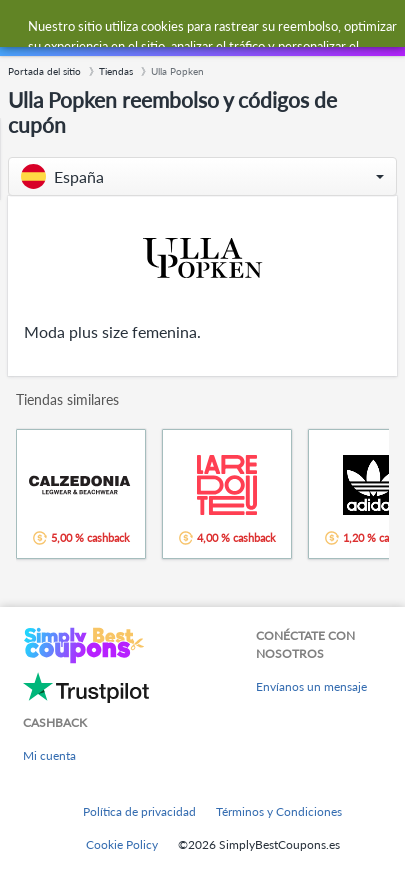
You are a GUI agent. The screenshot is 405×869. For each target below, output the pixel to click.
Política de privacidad (139, 811)
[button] (202, 176)
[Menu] (25, 28)
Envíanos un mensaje (311, 686)
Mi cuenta (49, 755)
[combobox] (222, 28)
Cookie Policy (122, 844)
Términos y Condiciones (279, 811)
